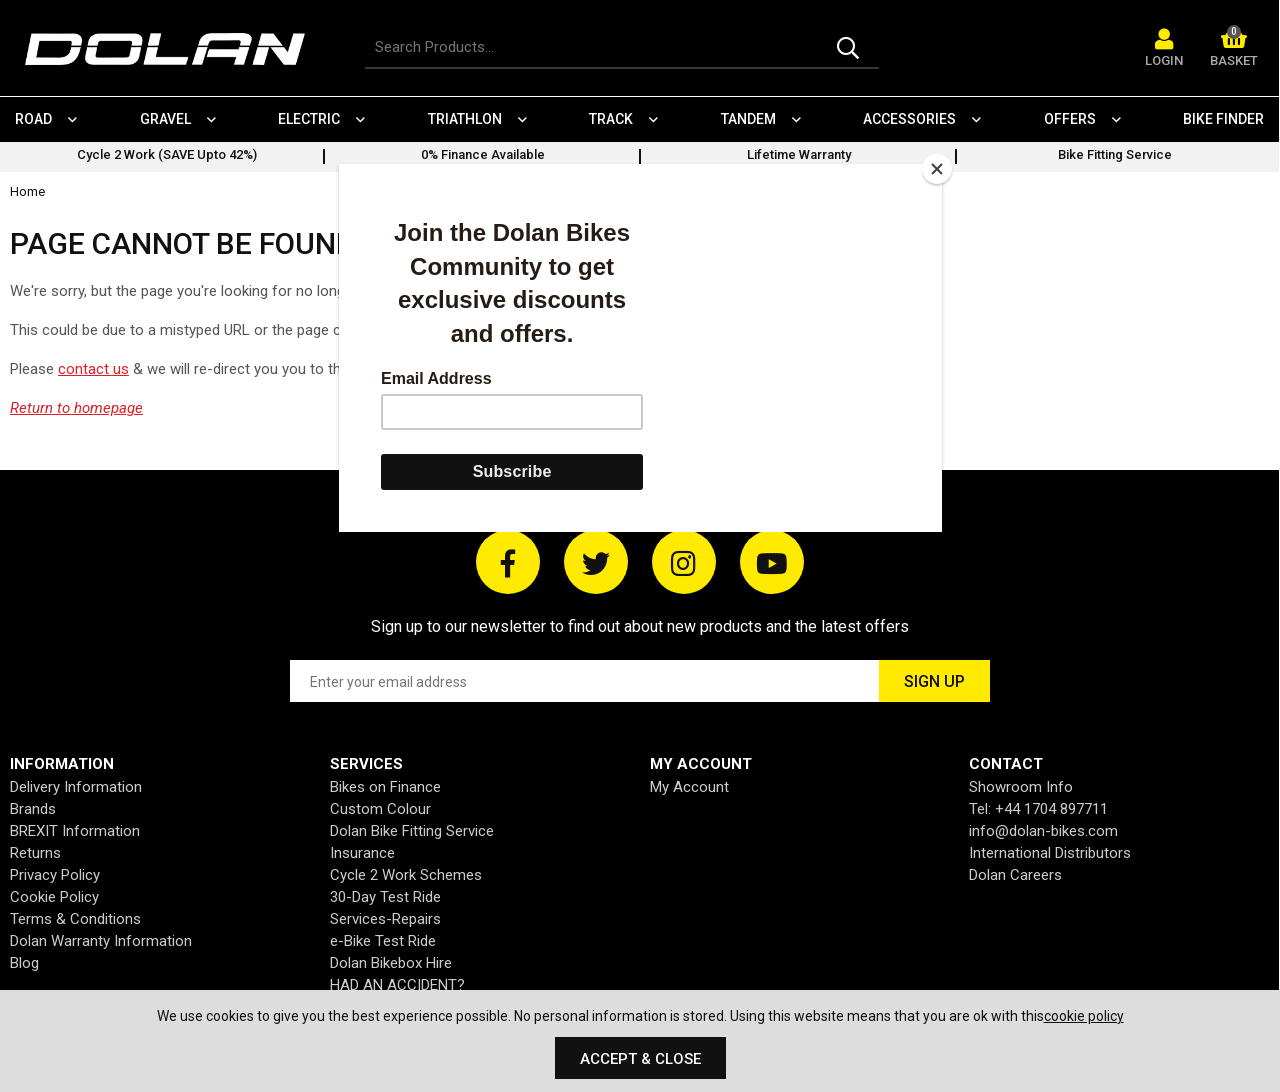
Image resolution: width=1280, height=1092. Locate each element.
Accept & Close (640, 1059)
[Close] (937, 169)
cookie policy (1084, 1016)
